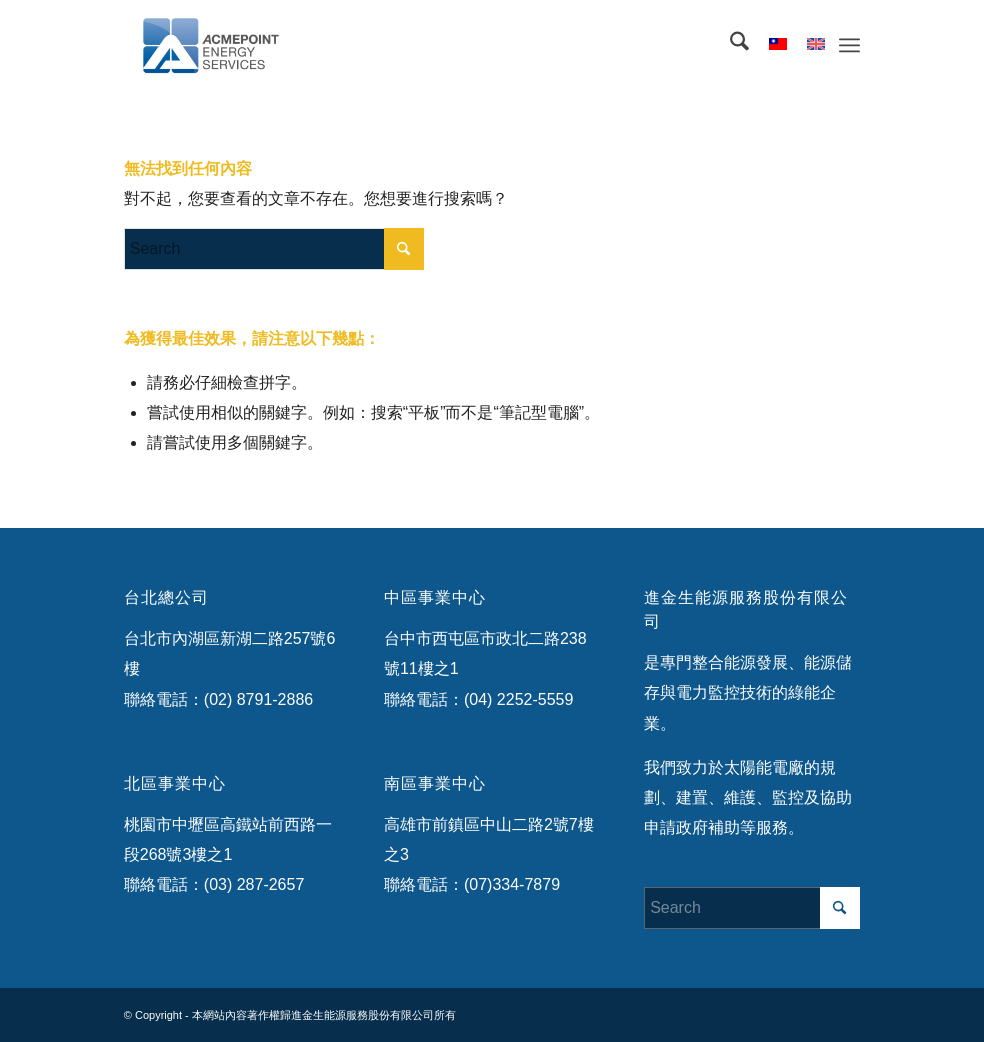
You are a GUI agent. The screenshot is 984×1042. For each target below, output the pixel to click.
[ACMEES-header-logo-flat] (222, 45)
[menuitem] (729, 45)
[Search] (729, 45)
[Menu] (849, 45)
